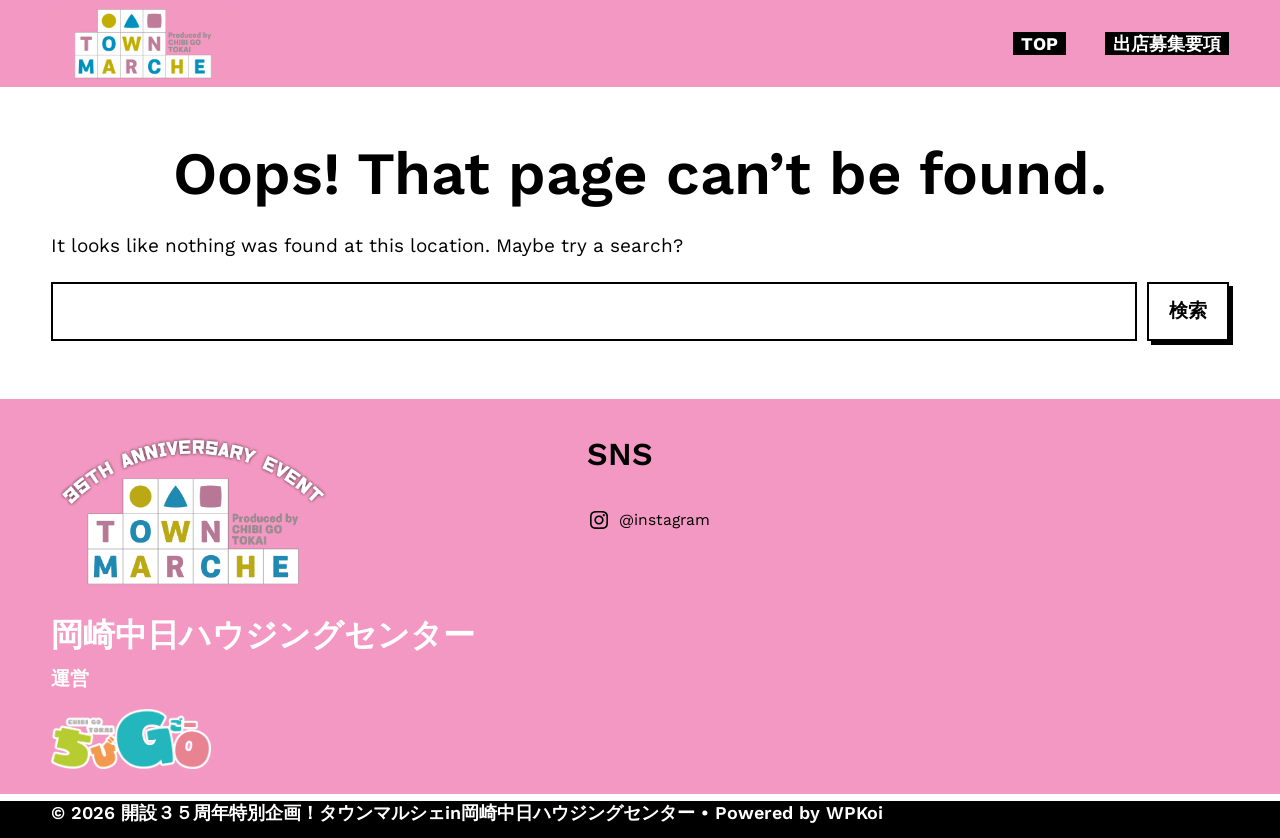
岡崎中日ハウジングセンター (263, 635)
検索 (1188, 310)
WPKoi (854, 812)
